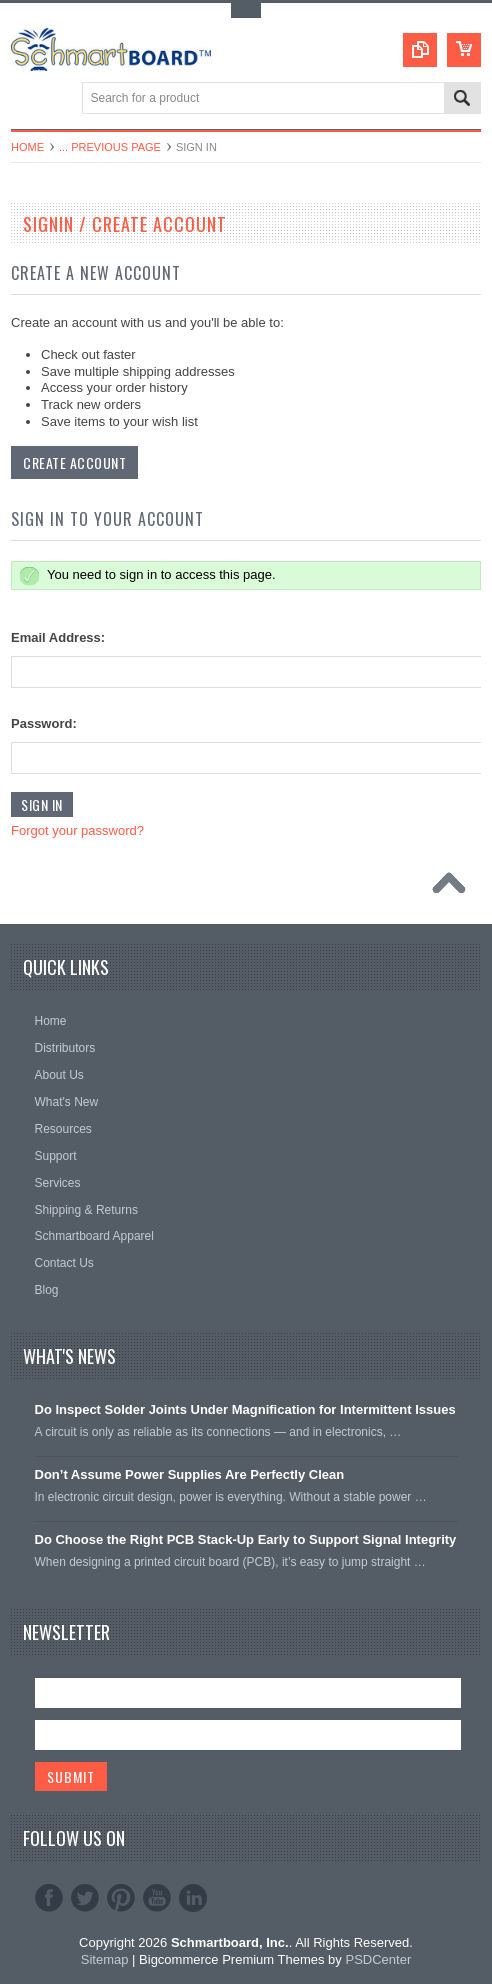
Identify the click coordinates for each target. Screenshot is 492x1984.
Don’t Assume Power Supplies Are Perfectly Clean (190, 1474)
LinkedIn (193, 1898)
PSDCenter (378, 1959)
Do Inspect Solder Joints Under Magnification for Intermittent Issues (245, 1409)
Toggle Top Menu (246, 10)
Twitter (85, 1898)
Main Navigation (28, 99)
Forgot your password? (77, 830)
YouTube (157, 1898)
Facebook (49, 1898)
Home (27, 147)
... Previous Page (110, 147)
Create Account (74, 462)
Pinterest (121, 1898)
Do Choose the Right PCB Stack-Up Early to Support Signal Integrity (246, 1539)
